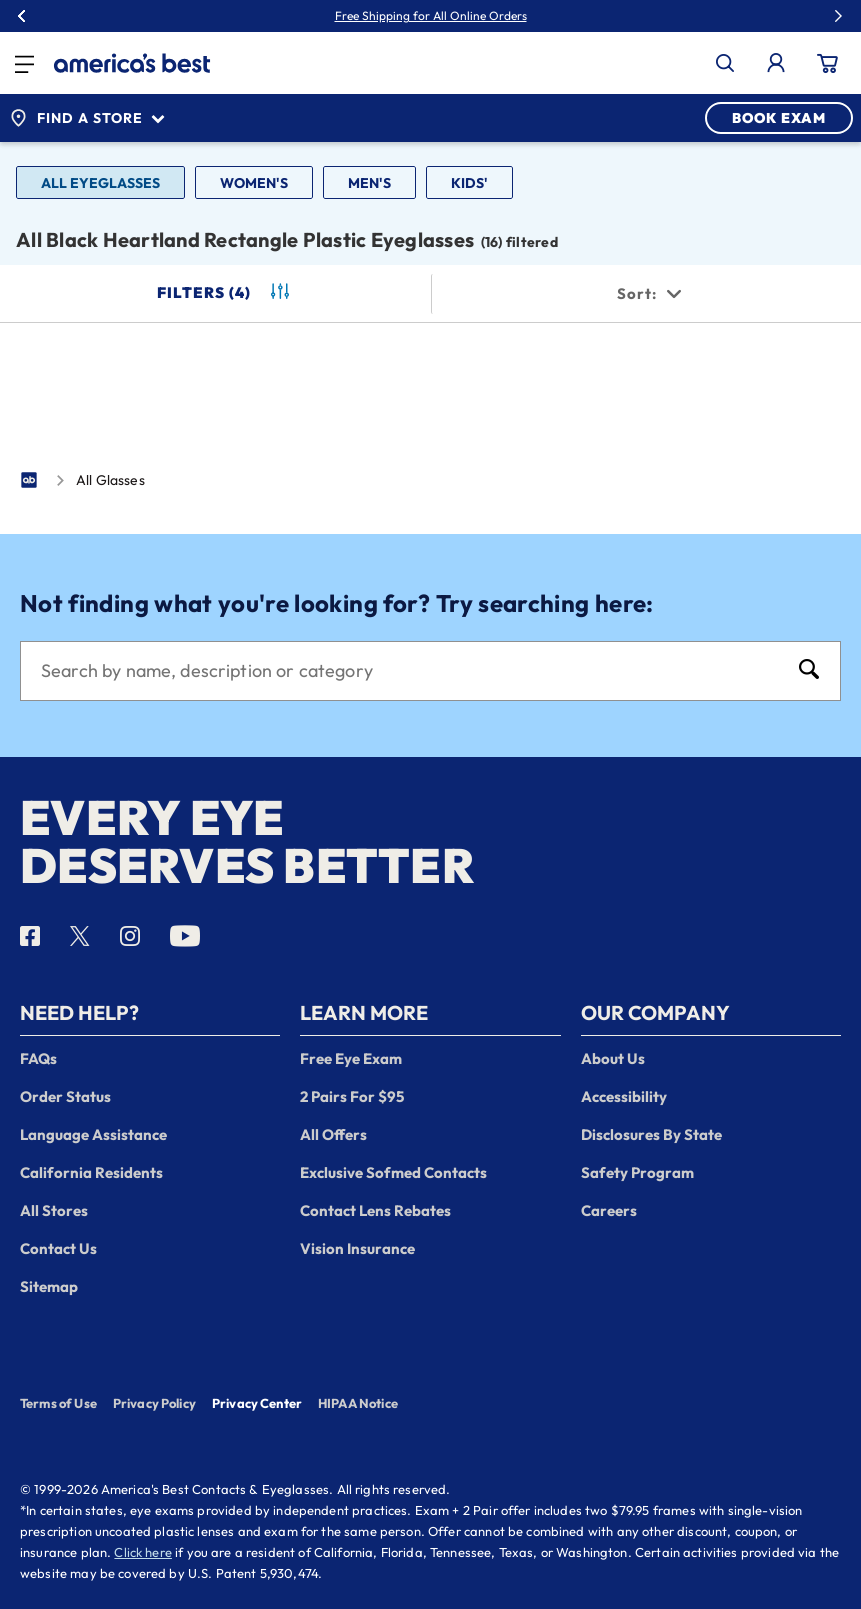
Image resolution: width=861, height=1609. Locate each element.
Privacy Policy (154, 1403)
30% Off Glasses (476, 16)
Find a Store (87, 118)
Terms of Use (58, 1403)
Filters (225, 293)
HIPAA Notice (358, 1403)
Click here (143, 1552)
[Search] (410, 671)
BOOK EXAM (779, 118)
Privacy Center (257, 1405)
